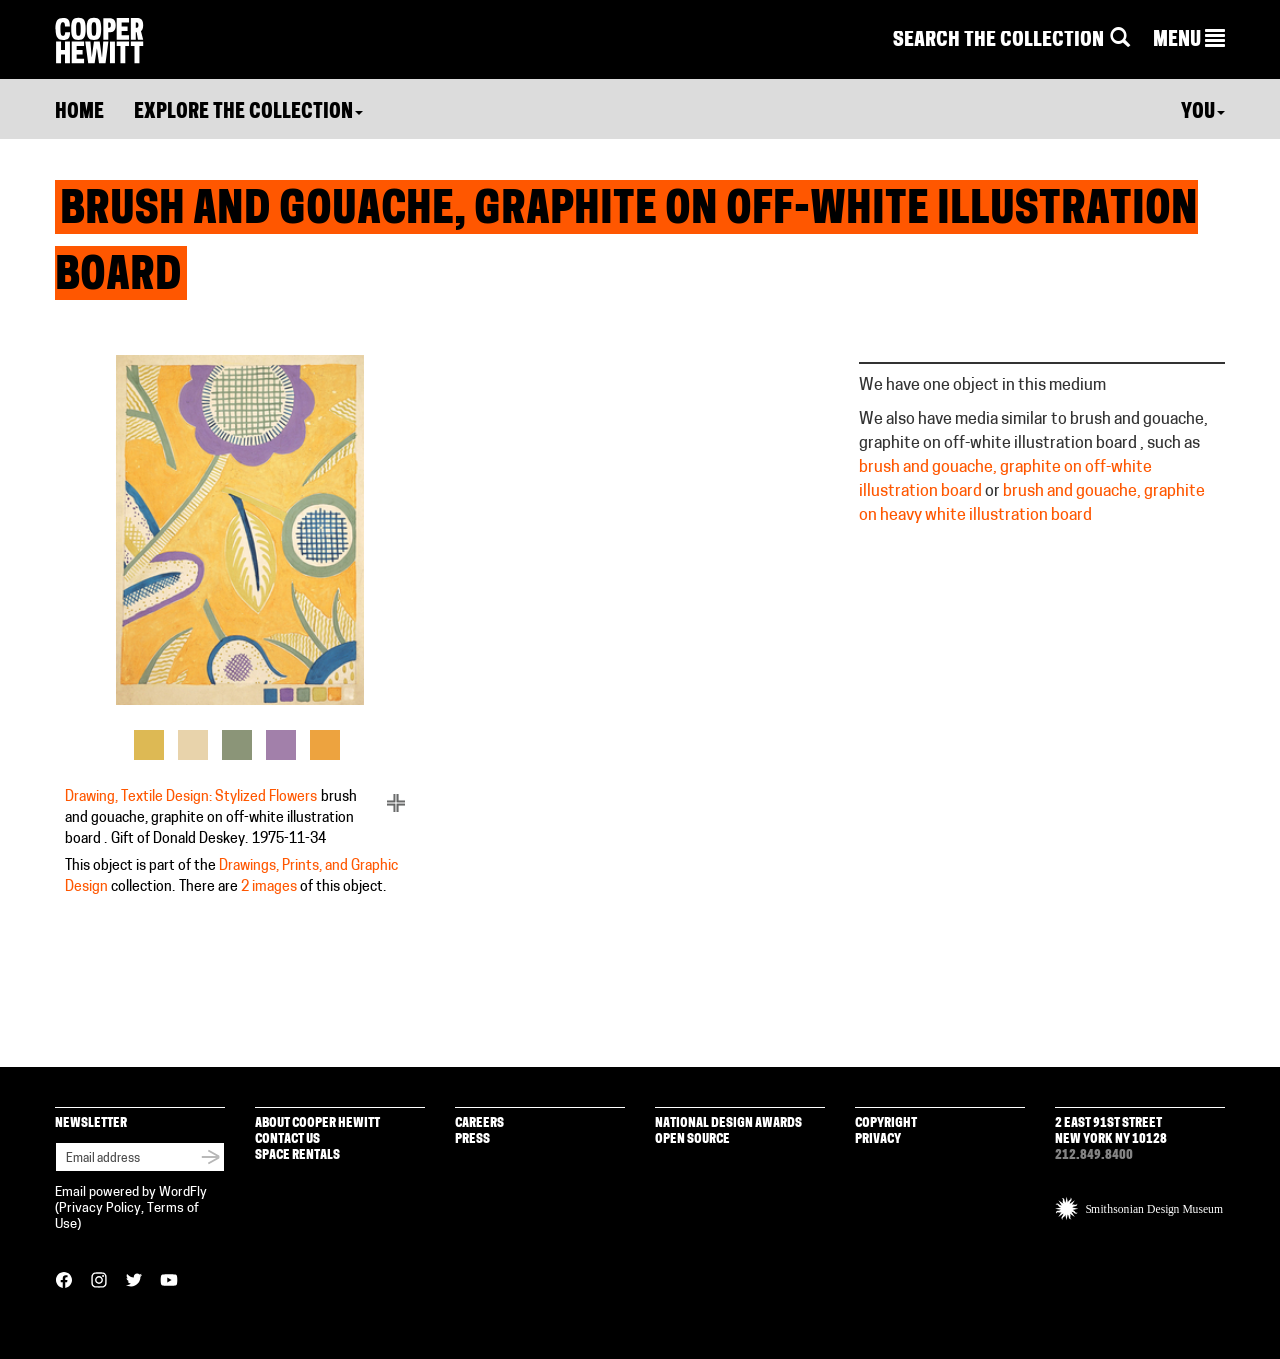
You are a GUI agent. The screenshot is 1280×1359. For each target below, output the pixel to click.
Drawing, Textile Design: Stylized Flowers (191, 797)
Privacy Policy (100, 1208)
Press (472, 1139)
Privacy (878, 1139)
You (1203, 113)
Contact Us (287, 1139)
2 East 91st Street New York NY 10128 (1111, 1131)
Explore (248, 113)
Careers (479, 1123)
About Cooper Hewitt (317, 1123)
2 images (269, 887)
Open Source (692, 1139)
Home (79, 113)
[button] (1189, 41)
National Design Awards (728, 1123)
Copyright (886, 1123)
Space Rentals (297, 1155)
